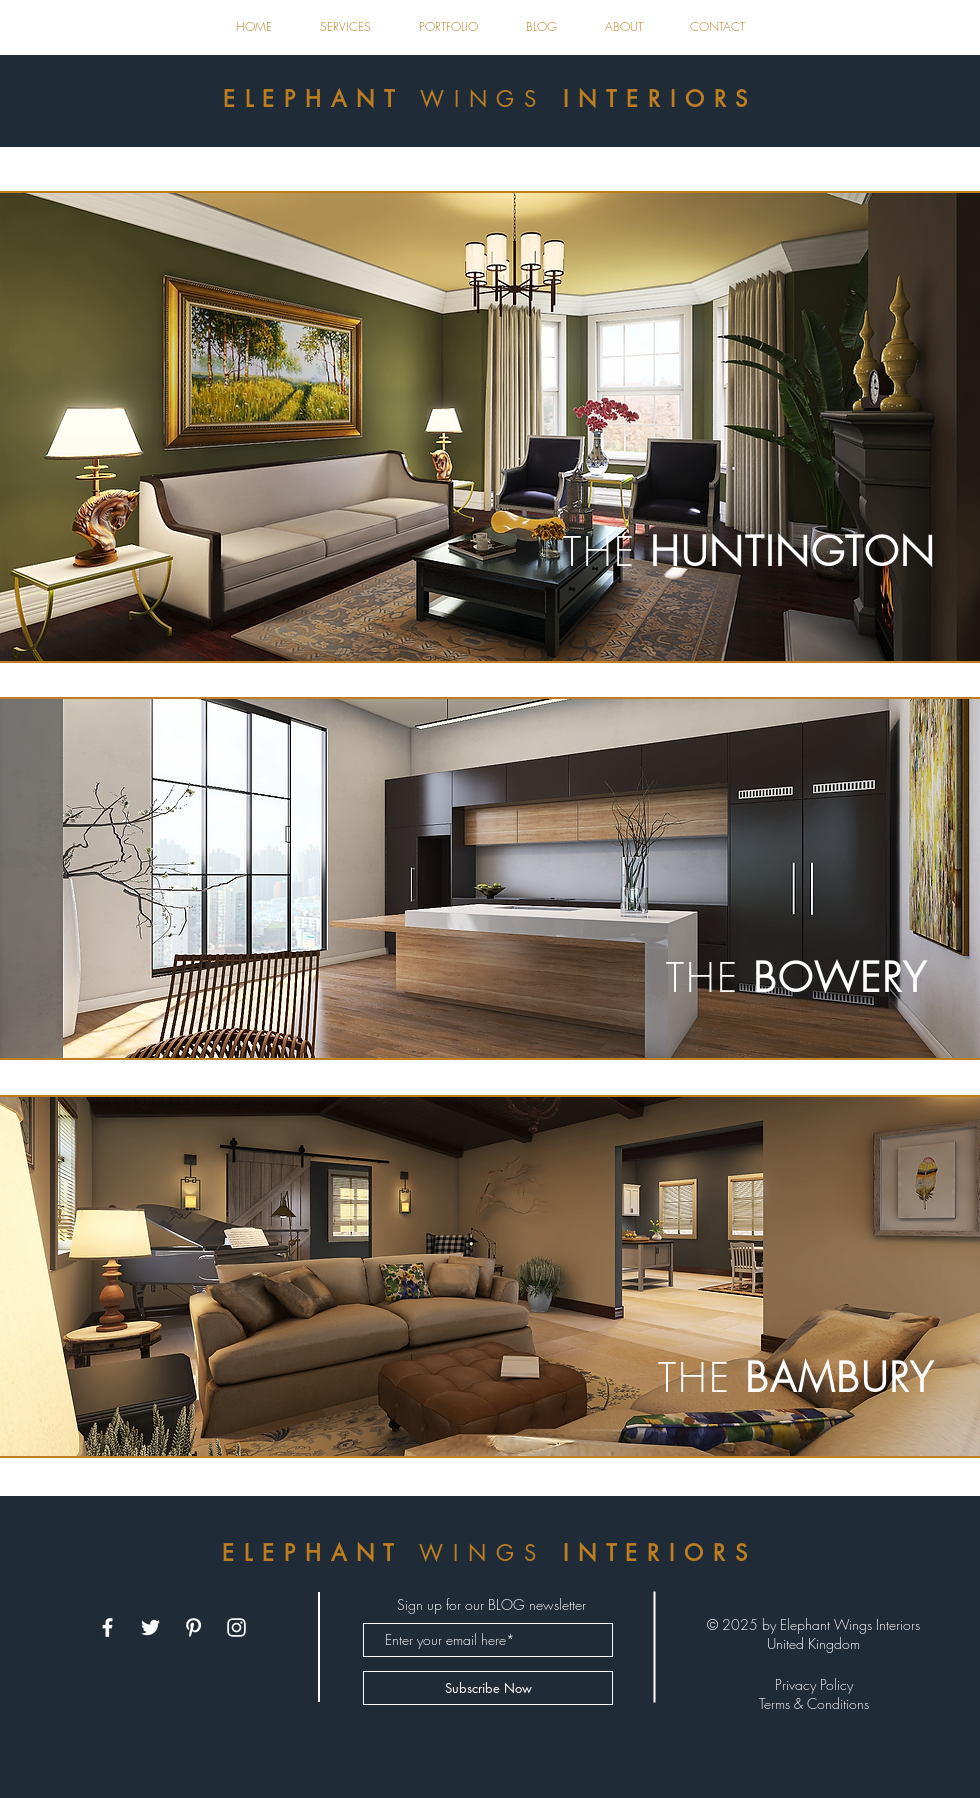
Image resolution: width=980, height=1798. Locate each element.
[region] (490, 427)
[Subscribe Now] (488, 1688)
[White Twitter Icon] (150, 1627)
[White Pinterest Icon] (193, 1627)
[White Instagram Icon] (236, 1627)
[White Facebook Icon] (107, 1627)
